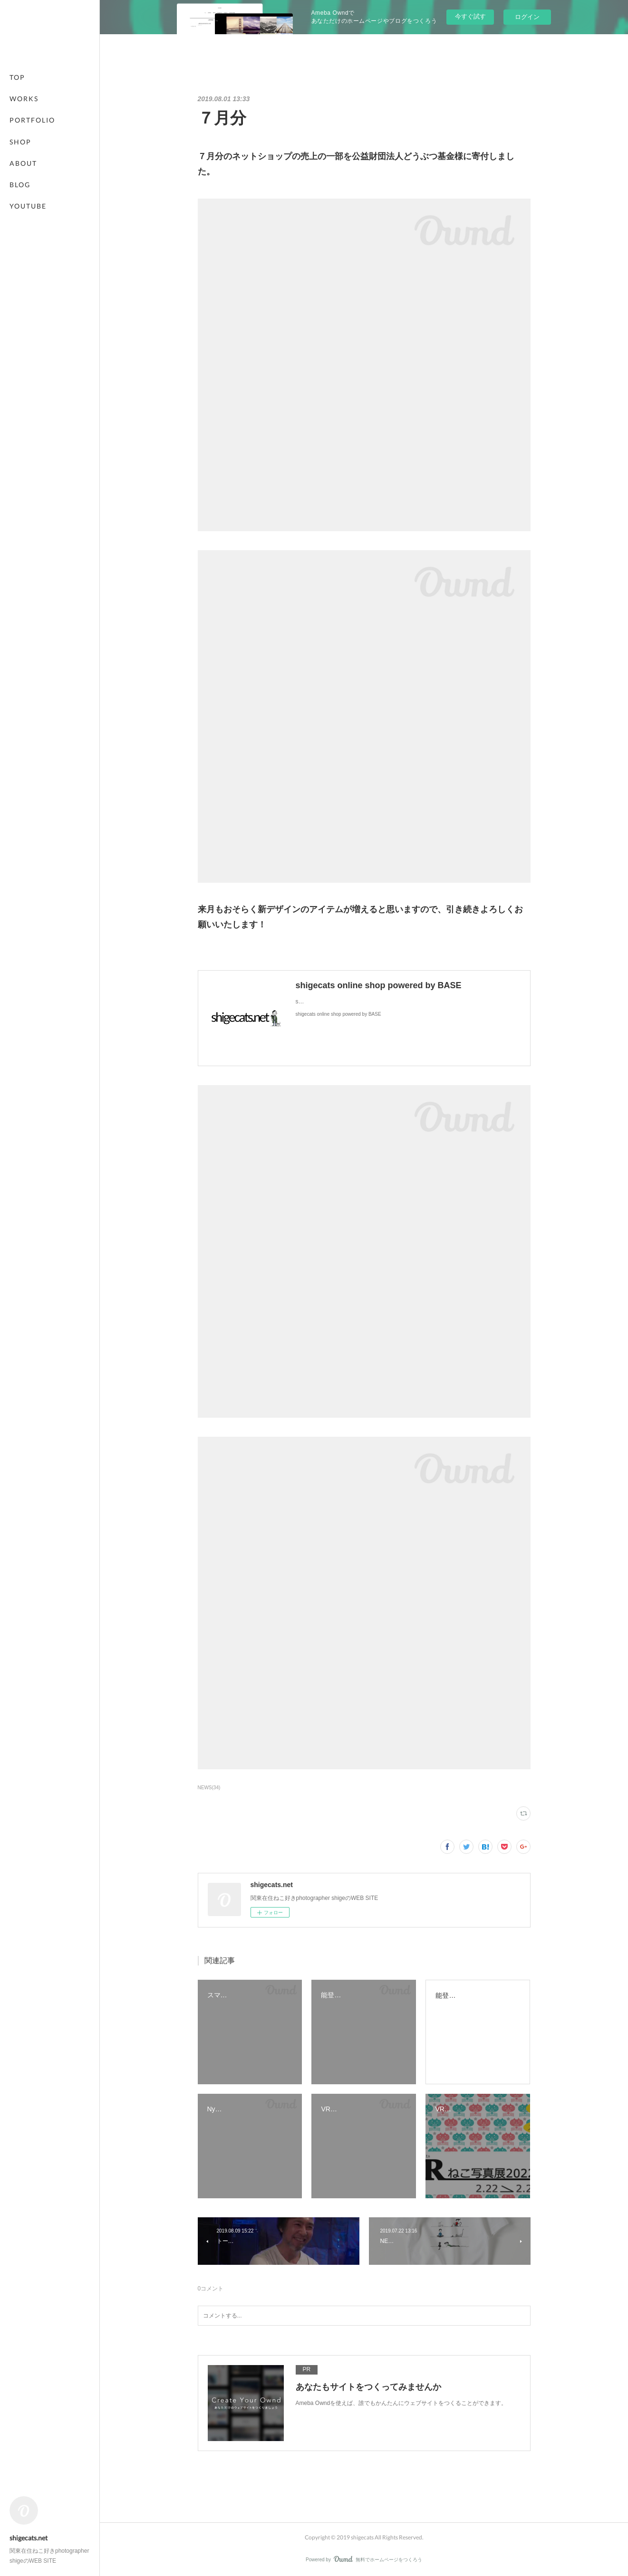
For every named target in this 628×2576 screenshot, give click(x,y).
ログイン (527, 16)
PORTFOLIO (32, 120)
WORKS (24, 99)
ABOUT (23, 163)
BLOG (20, 185)
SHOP (20, 142)
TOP (17, 77)
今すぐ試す (470, 16)
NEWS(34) (209, 1787)
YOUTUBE (28, 206)
